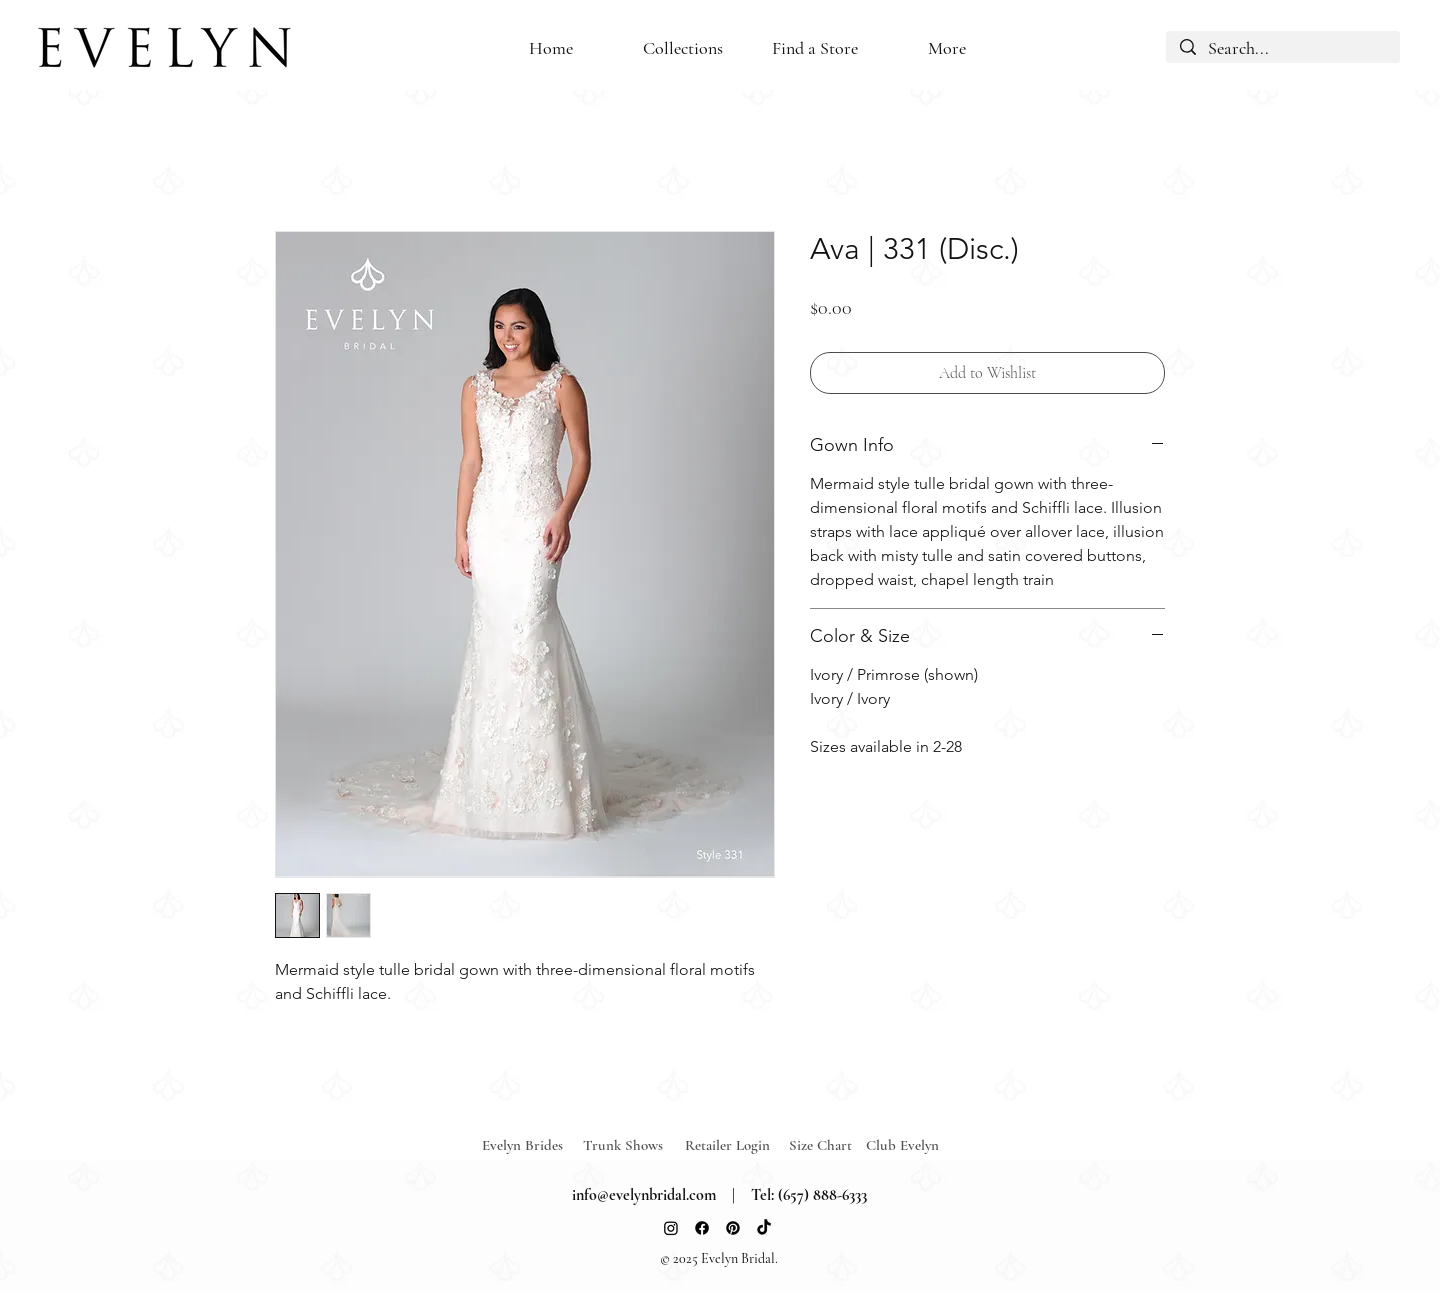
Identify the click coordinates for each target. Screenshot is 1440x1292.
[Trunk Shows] (634, 1144)
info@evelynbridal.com (644, 1195)
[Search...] (1283, 49)
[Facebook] (702, 1228)
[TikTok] (764, 1228)
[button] (815, 48)
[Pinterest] (733, 1228)
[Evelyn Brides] (533, 1144)
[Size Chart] (823, 1144)
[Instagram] (671, 1228)
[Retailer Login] (736, 1144)
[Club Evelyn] (902, 1144)
